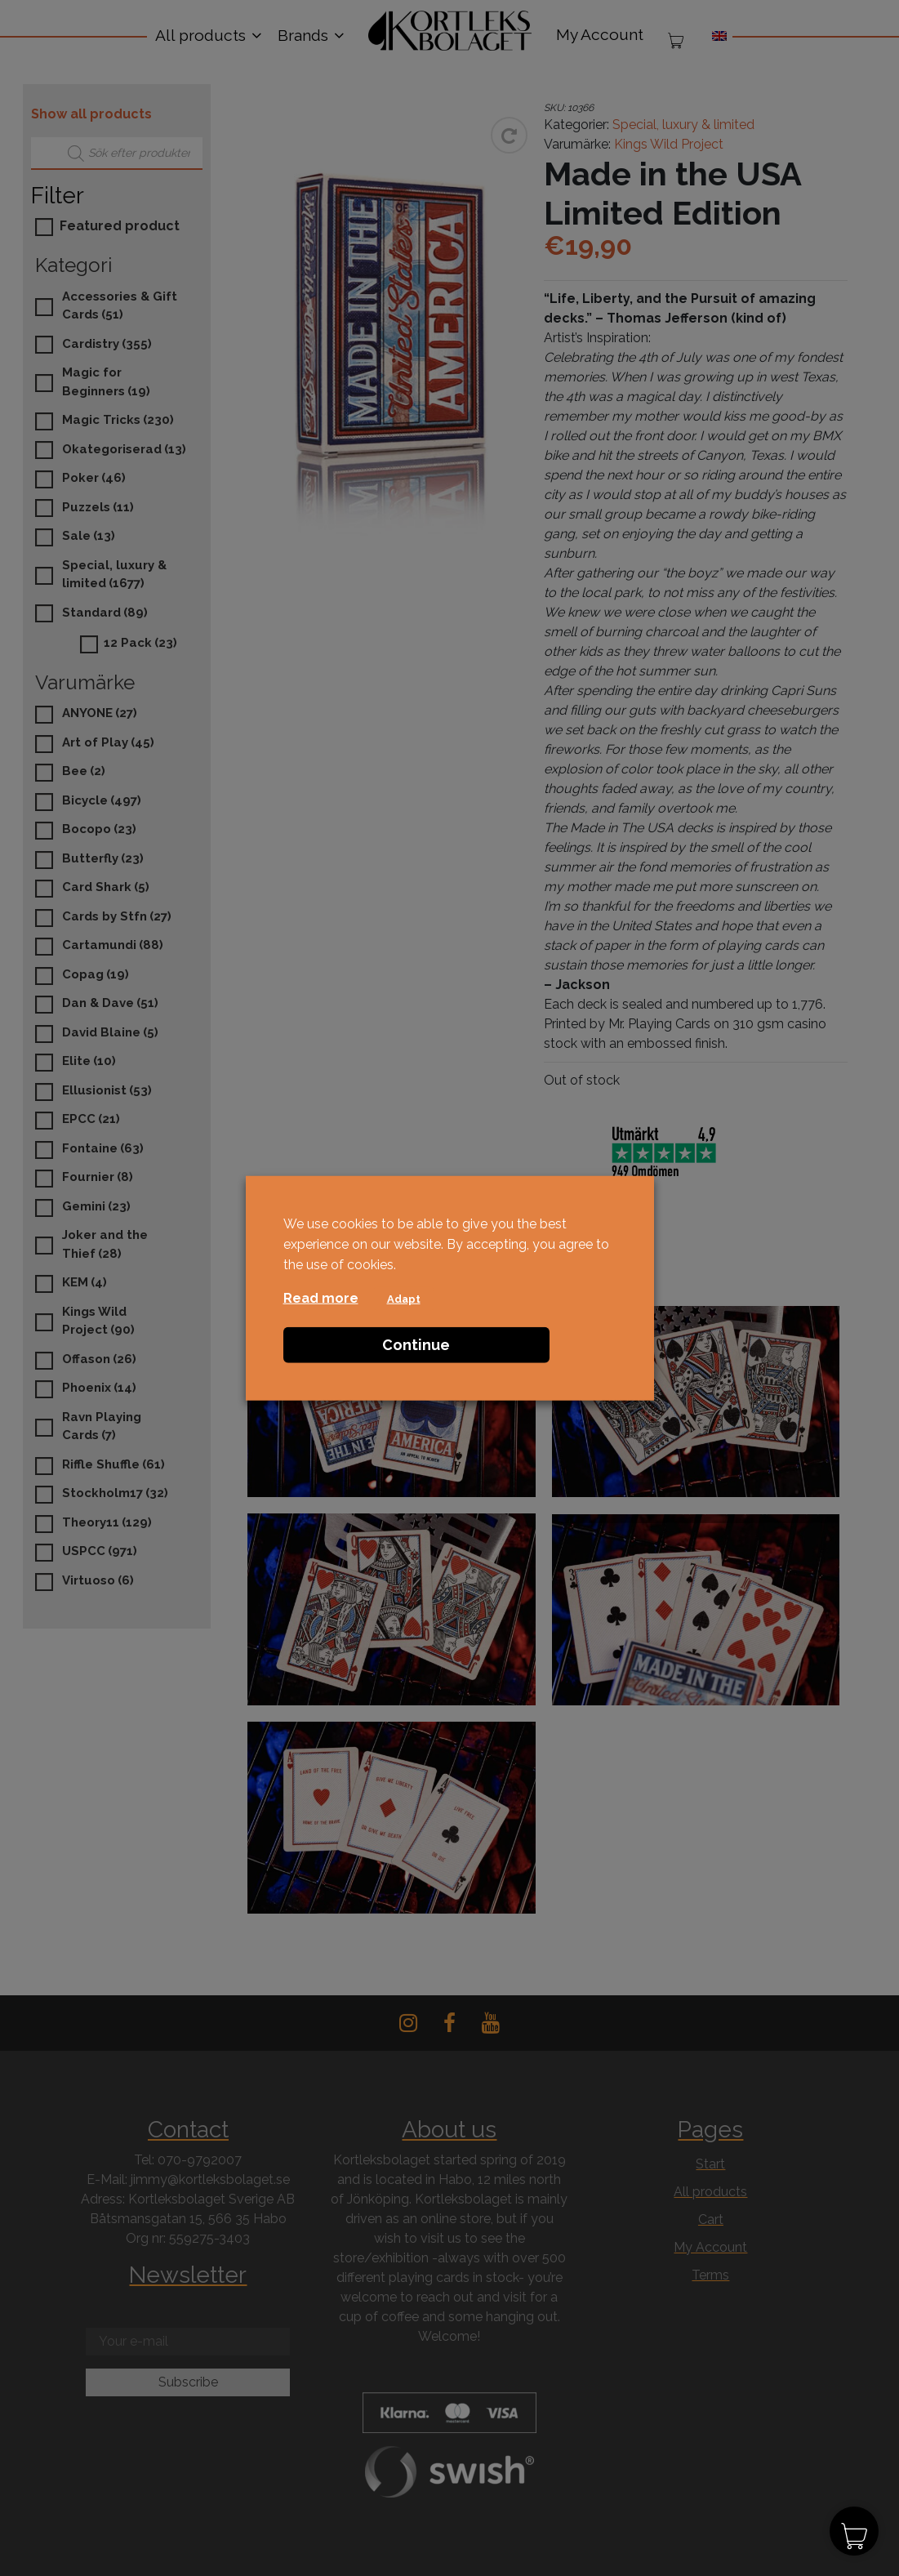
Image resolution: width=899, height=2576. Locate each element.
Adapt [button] (404, 1298)
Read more (320, 1297)
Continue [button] (416, 1344)
